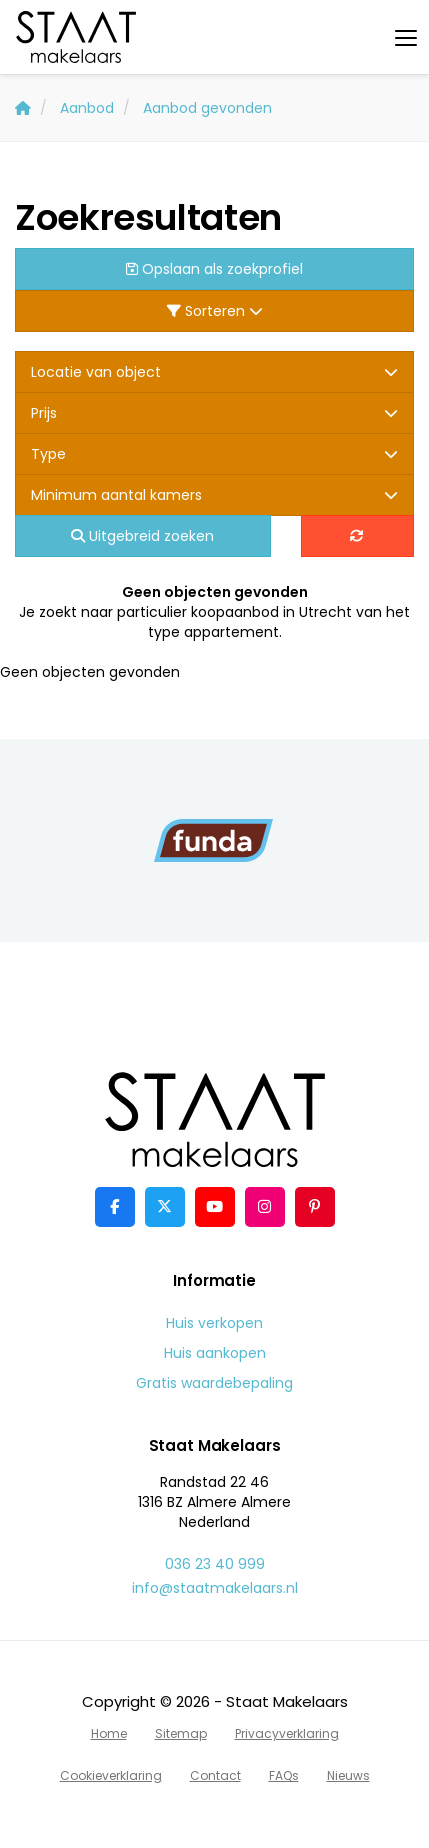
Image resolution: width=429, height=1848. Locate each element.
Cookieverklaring (111, 1775)
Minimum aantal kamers (214, 495)
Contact (215, 1775)
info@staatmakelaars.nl (215, 1588)
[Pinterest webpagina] (315, 1207)
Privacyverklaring (287, 1733)
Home (109, 1733)
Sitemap (181, 1733)
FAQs (284, 1775)
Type (214, 454)
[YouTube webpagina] (215, 1207)
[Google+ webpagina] (265, 1207)
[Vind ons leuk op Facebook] (115, 1207)
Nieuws (348, 1775)
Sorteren (215, 311)
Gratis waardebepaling (214, 1383)
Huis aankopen (215, 1353)
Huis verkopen (214, 1323)
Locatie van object (214, 372)
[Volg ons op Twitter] (165, 1207)
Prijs (214, 413)
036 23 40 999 (215, 1564)
